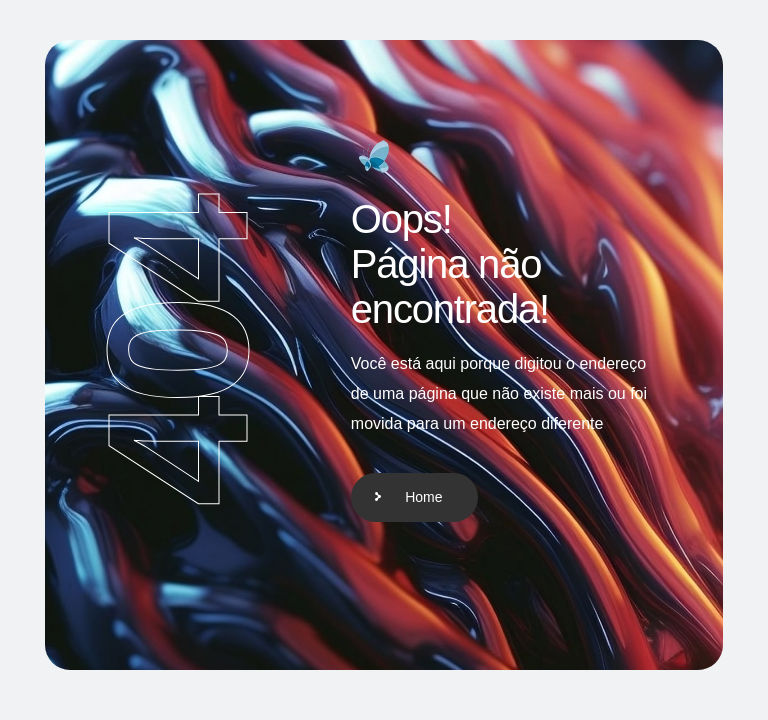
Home (423, 497)
